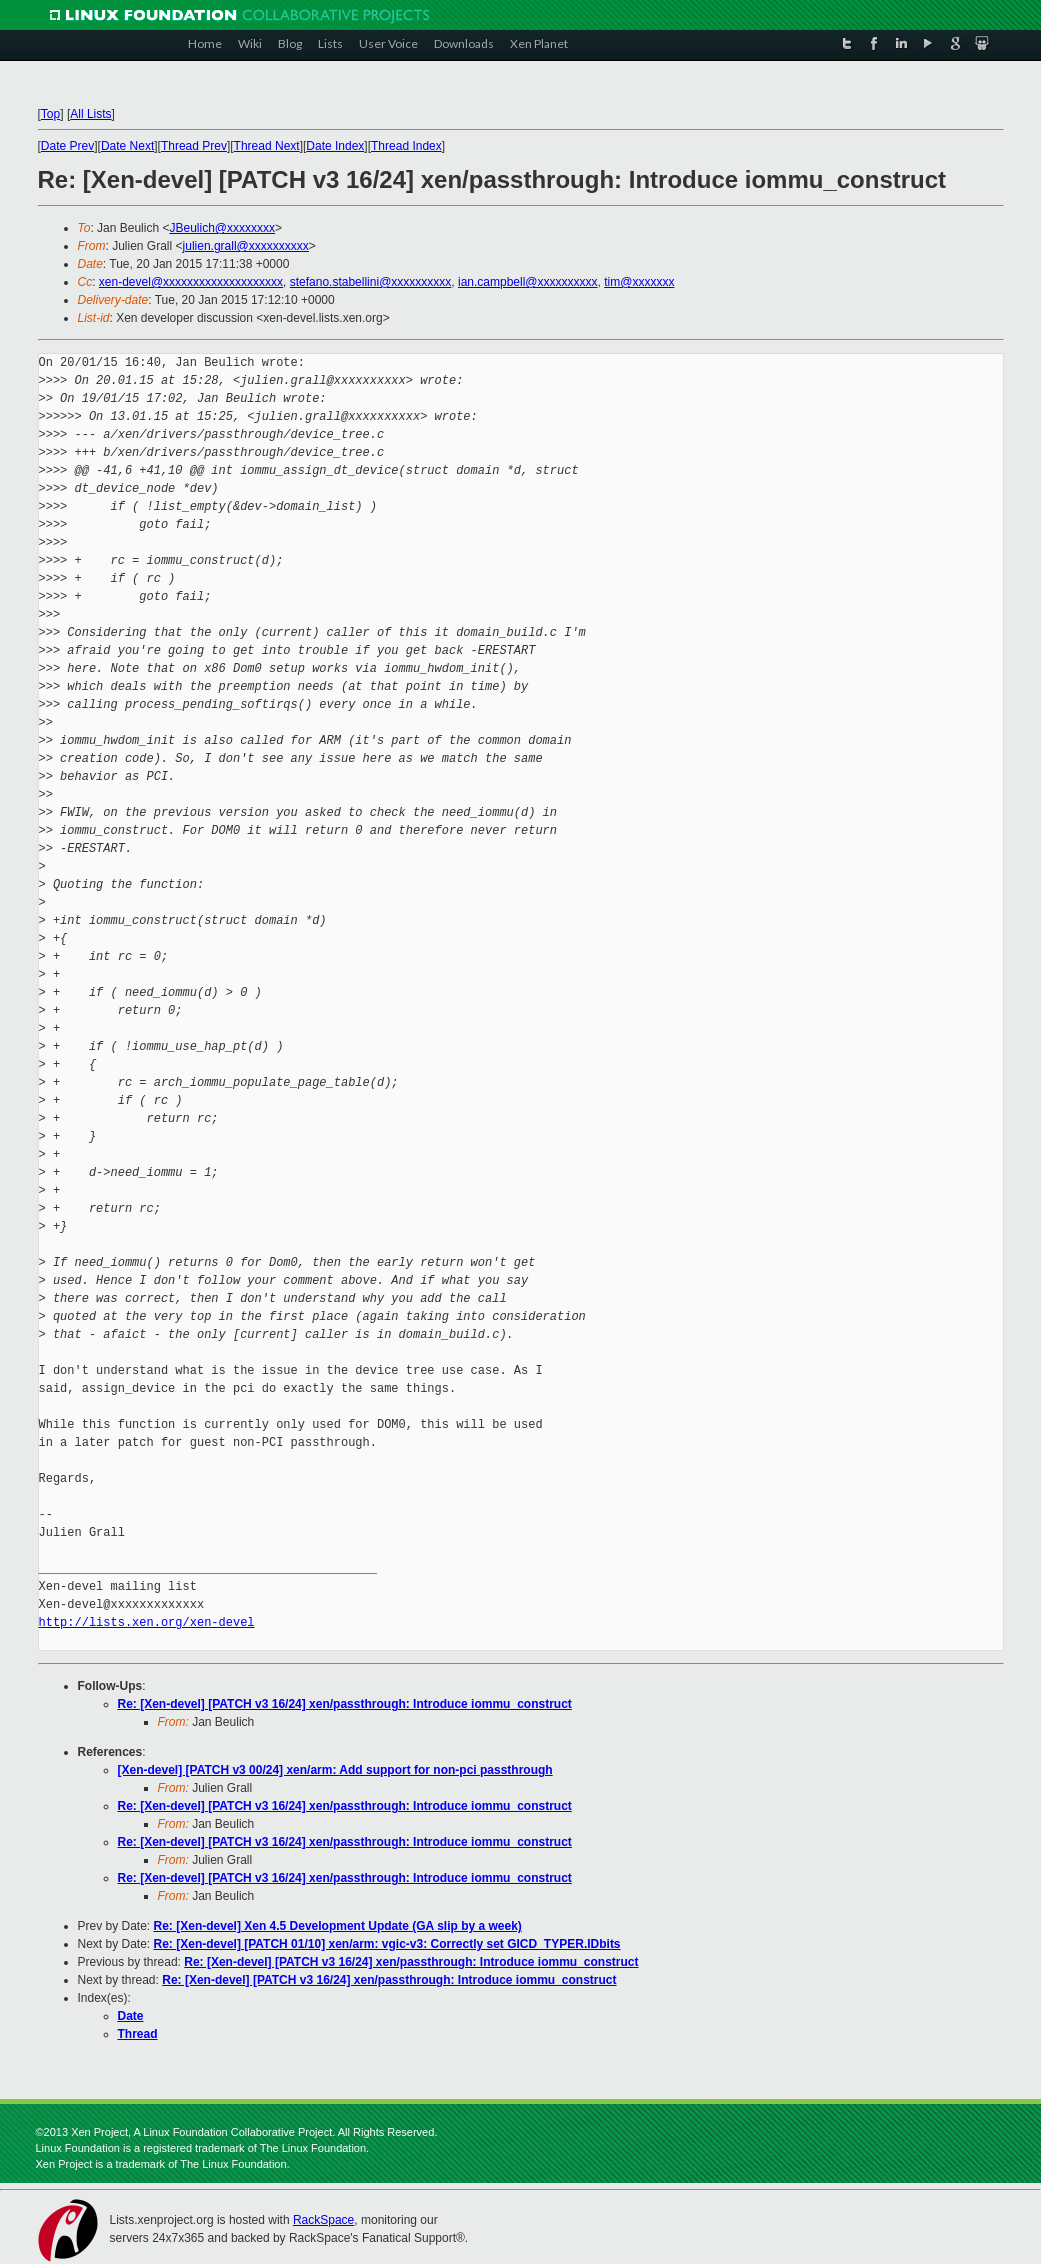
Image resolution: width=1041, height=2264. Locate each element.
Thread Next (267, 146)
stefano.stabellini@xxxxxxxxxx (371, 282)
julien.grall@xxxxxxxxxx (246, 246)
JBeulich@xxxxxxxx (222, 228)
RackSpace (323, 2220)
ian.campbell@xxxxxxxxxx (528, 282)
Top (50, 114)
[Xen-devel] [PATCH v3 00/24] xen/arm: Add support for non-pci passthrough (335, 1770)
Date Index (335, 146)
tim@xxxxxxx (639, 282)
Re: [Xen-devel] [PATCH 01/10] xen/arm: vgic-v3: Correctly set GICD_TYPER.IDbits (387, 1944)
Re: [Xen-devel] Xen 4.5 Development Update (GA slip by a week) (338, 1926)
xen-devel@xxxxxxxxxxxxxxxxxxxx (191, 282)
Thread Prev (194, 146)
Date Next (127, 146)
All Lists (90, 114)
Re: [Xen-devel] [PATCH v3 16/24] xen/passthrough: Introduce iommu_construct (345, 1704)
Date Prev (67, 146)
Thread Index (406, 146)
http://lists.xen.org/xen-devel (147, 1622)
